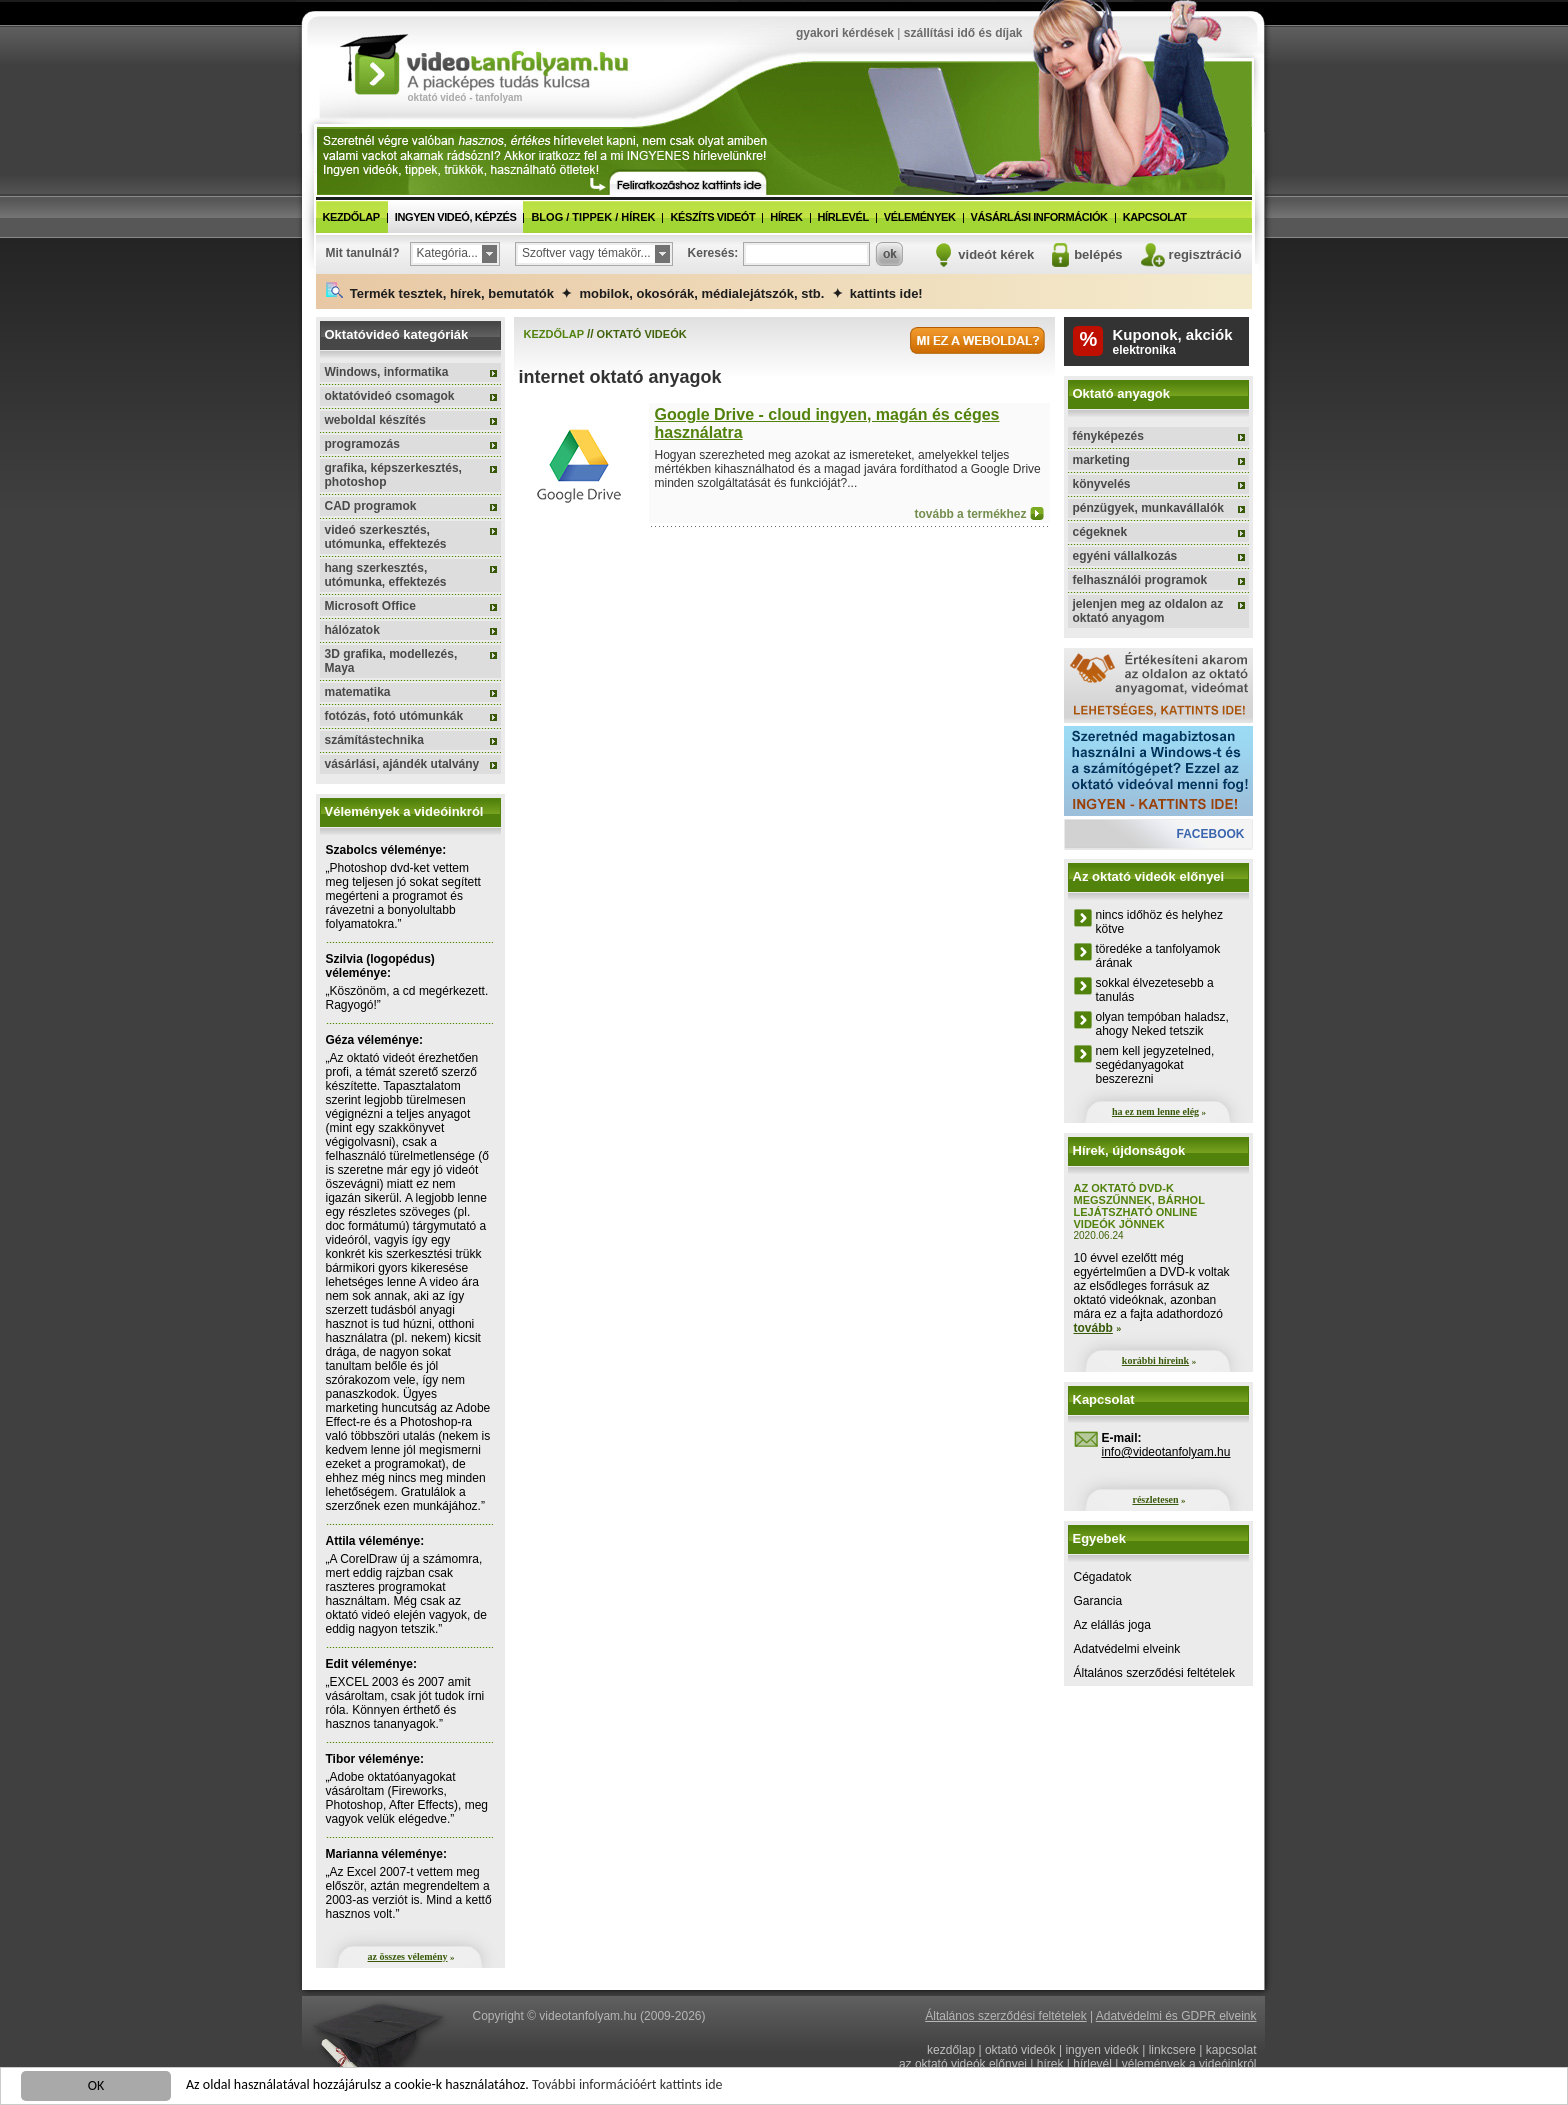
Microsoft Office (370, 606)
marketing (1101, 460)
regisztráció (1205, 254)
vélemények (920, 217)
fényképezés (1108, 436)
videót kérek (996, 254)
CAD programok (371, 506)
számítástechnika (374, 740)
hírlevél (843, 217)
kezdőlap (351, 217)
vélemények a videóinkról (1189, 2064)
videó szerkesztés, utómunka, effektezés (386, 537)
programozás (362, 444)
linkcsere (1172, 2050)
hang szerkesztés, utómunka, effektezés (386, 575)
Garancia (1098, 1601)
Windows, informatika (387, 372)
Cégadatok (1103, 1577)
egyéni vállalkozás (1125, 556)
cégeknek (1100, 532)
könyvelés (1102, 484)
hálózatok (352, 630)
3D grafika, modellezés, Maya (391, 661)
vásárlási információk (1039, 217)
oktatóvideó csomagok (390, 396)
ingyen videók (1101, 2050)
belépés (1098, 254)
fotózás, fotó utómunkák (394, 716)
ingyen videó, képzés (456, 217)
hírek (786, 217)
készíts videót (712, 217)
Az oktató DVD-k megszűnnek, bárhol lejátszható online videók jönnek (1139, 1206)
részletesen (1155, 1499)
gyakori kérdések (845, 33)
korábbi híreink (1155, 1360)
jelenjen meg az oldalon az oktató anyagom (1148, 611)
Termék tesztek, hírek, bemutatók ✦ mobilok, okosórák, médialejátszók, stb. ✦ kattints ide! (624, 291)
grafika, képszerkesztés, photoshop (393, 475)
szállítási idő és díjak (963, 33)
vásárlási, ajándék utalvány (402, 764)
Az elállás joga (1112, 1625)
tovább (1093, 1328)
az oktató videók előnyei (963, 2064)
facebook (1210, 834)
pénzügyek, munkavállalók (1148, 508)
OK (96, 2087)
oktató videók (1020, 2050)
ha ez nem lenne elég (1155, 1111)
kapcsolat (1155, 217)
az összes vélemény (408, 1956)
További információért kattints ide (627, 2086)
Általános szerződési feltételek (1154, 1673)
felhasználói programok (1140, 580)
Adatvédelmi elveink (1127, 1649)
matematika (358, 692)
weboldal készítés (375, 420)
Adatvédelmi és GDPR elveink (1176, 2016)
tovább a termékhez (970, 514)
